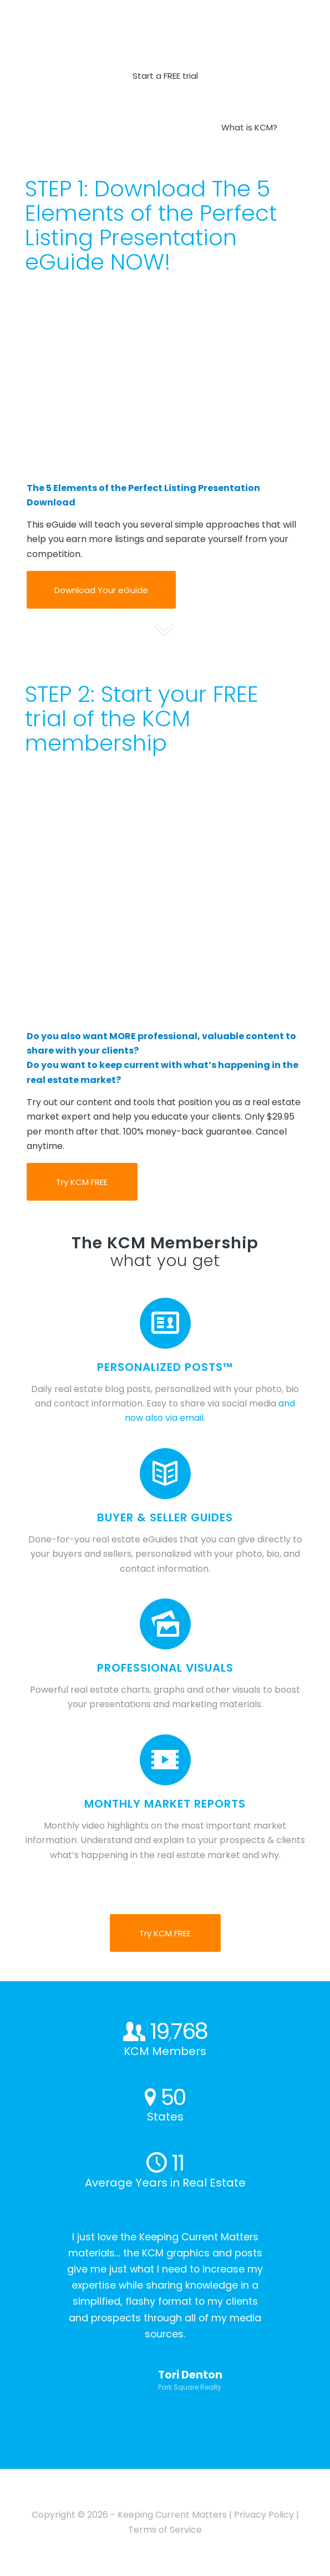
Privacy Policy (264, 2514)
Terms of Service (165, 2529)
